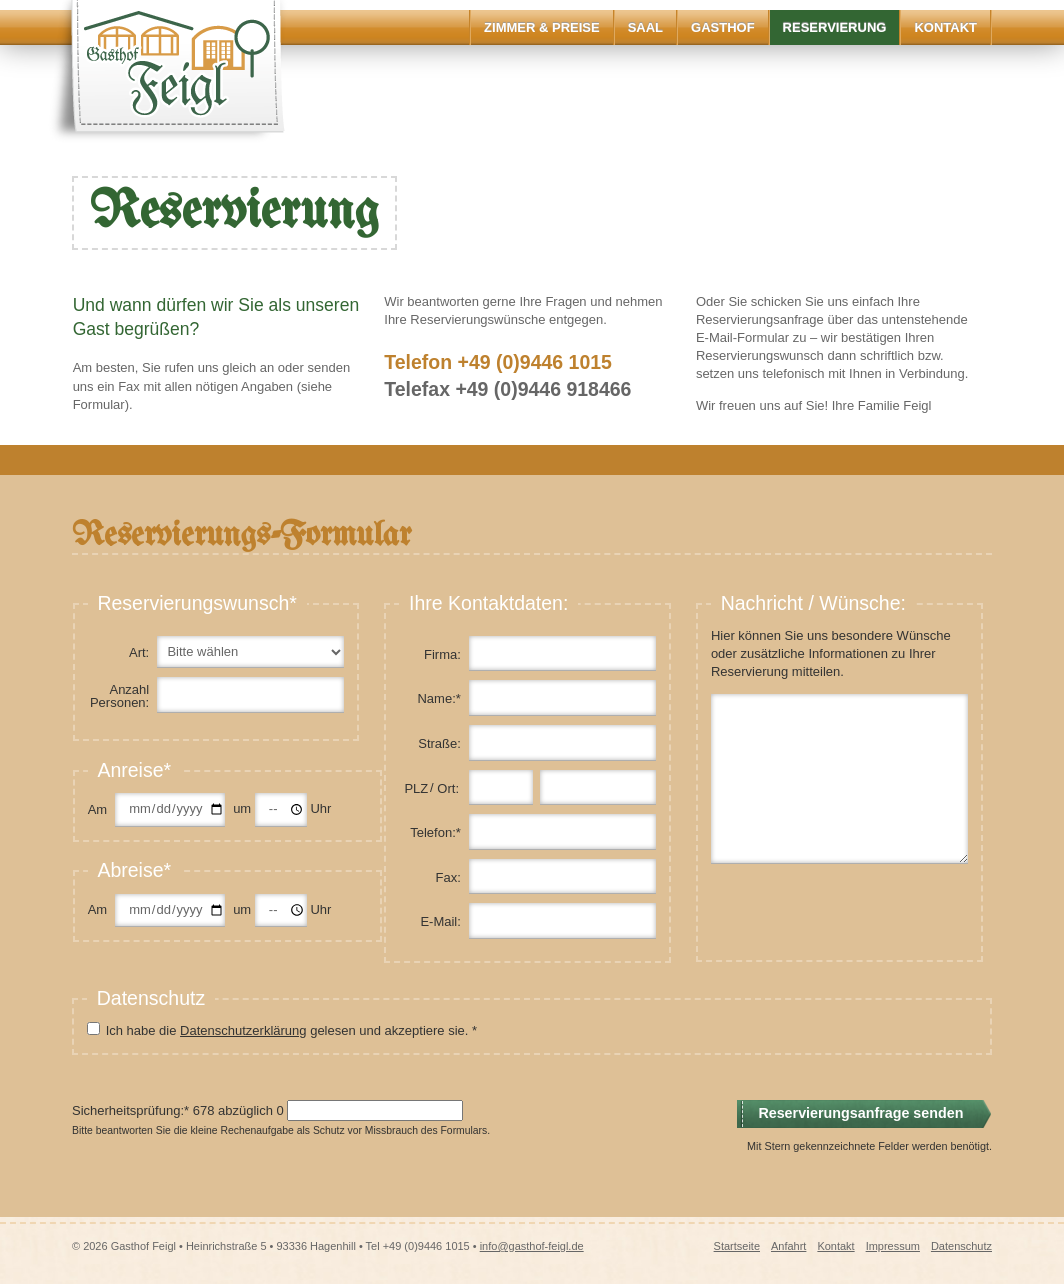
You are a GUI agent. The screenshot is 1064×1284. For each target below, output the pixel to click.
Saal (645, 27)
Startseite (737, 1246)
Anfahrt (788, 1246)
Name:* (438, 698)
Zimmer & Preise (542, 27)
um (244, 808)
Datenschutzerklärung (243, 1030)
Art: (139, 652)
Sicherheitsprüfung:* (130, 1110)
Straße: (439, 743)
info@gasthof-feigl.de (532, 1246)
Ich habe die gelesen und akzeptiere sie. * (291, 1030)
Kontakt (945, 27)
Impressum (893, 1246)
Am (98, 809)
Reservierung (835, 27)
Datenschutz (961, 1246)
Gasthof (723, 27)
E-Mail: (440, 921)
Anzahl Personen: (119, 696)
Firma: (442, 654)
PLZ (416, 788)
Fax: (448, 877)
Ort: (448, 788)
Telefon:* (435, 832)
